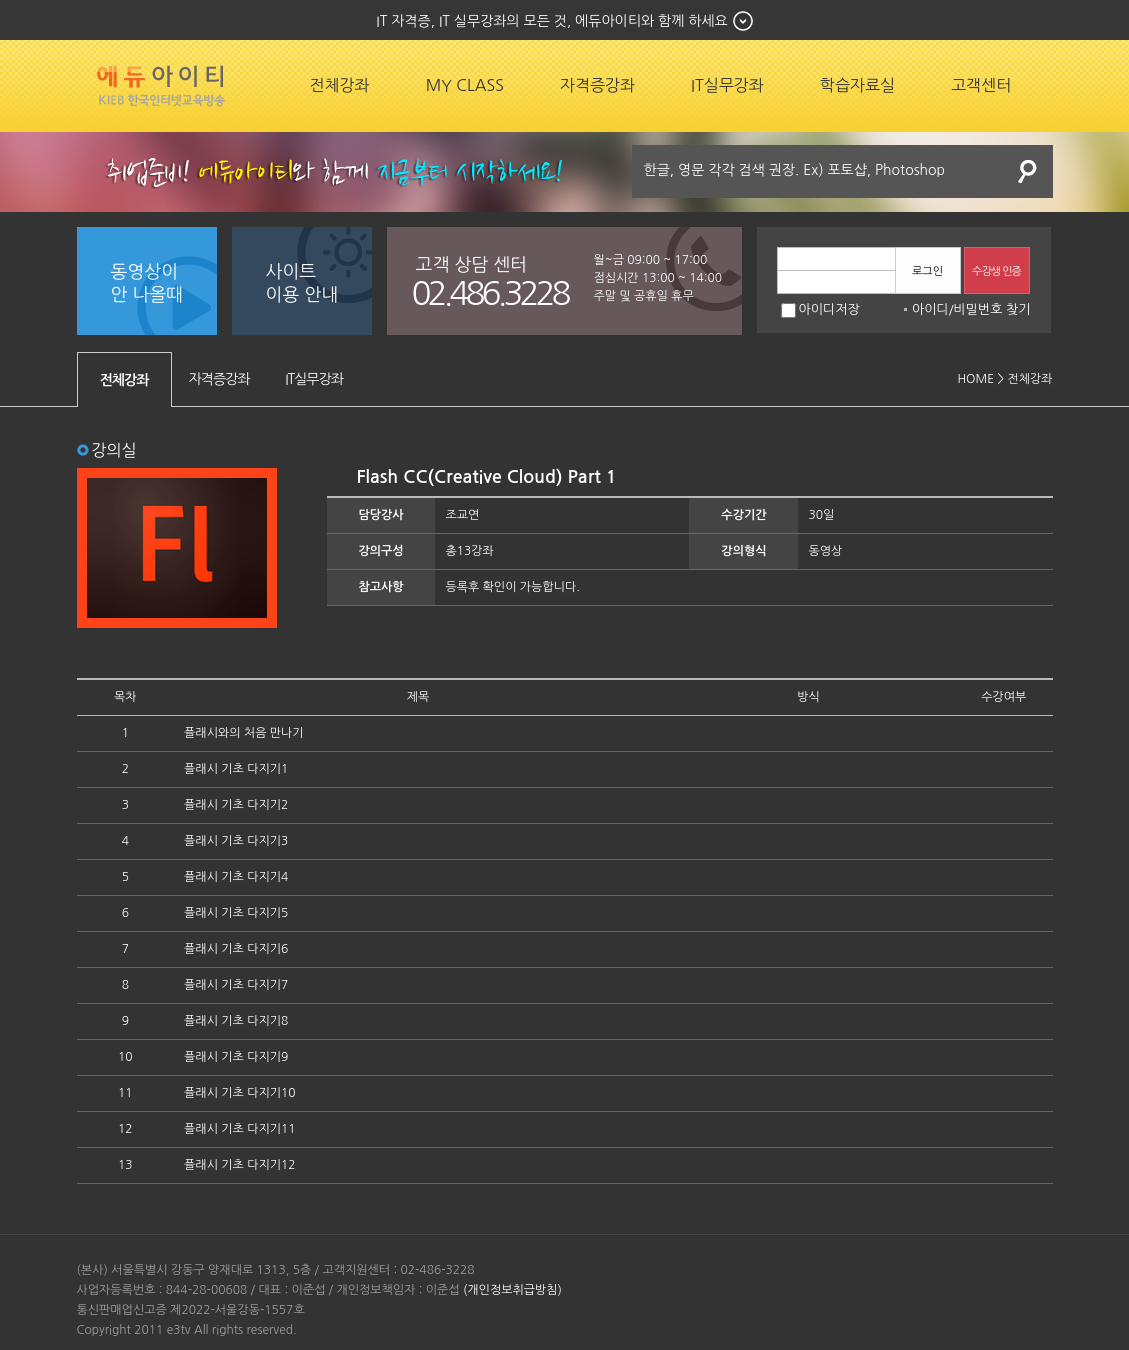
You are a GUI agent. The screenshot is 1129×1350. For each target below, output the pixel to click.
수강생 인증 (996, 271)
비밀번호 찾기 (992, 309)
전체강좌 (340, 85)
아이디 (930, 309)
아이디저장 (820, 309)
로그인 (927, 271)
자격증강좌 (597, 85)
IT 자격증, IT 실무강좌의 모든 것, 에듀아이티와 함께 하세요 (551, 21)
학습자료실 (857, 85)
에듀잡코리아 (161, 86)
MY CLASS (465, 85)
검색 (1028, 171)
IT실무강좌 (727, 85)
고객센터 (981, 85)
